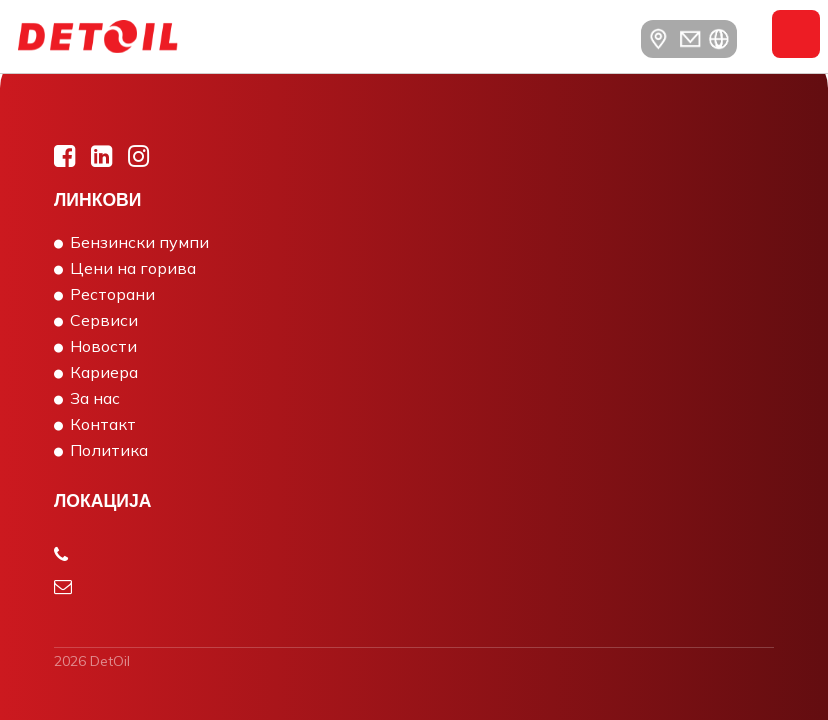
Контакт (103, 424)
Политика (109, 450)
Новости (103, 346)
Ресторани (112, 294)
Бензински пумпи (139, 242)
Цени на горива (133, 268)
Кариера (104, 372)
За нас (95, 398)
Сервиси (104, 320)
